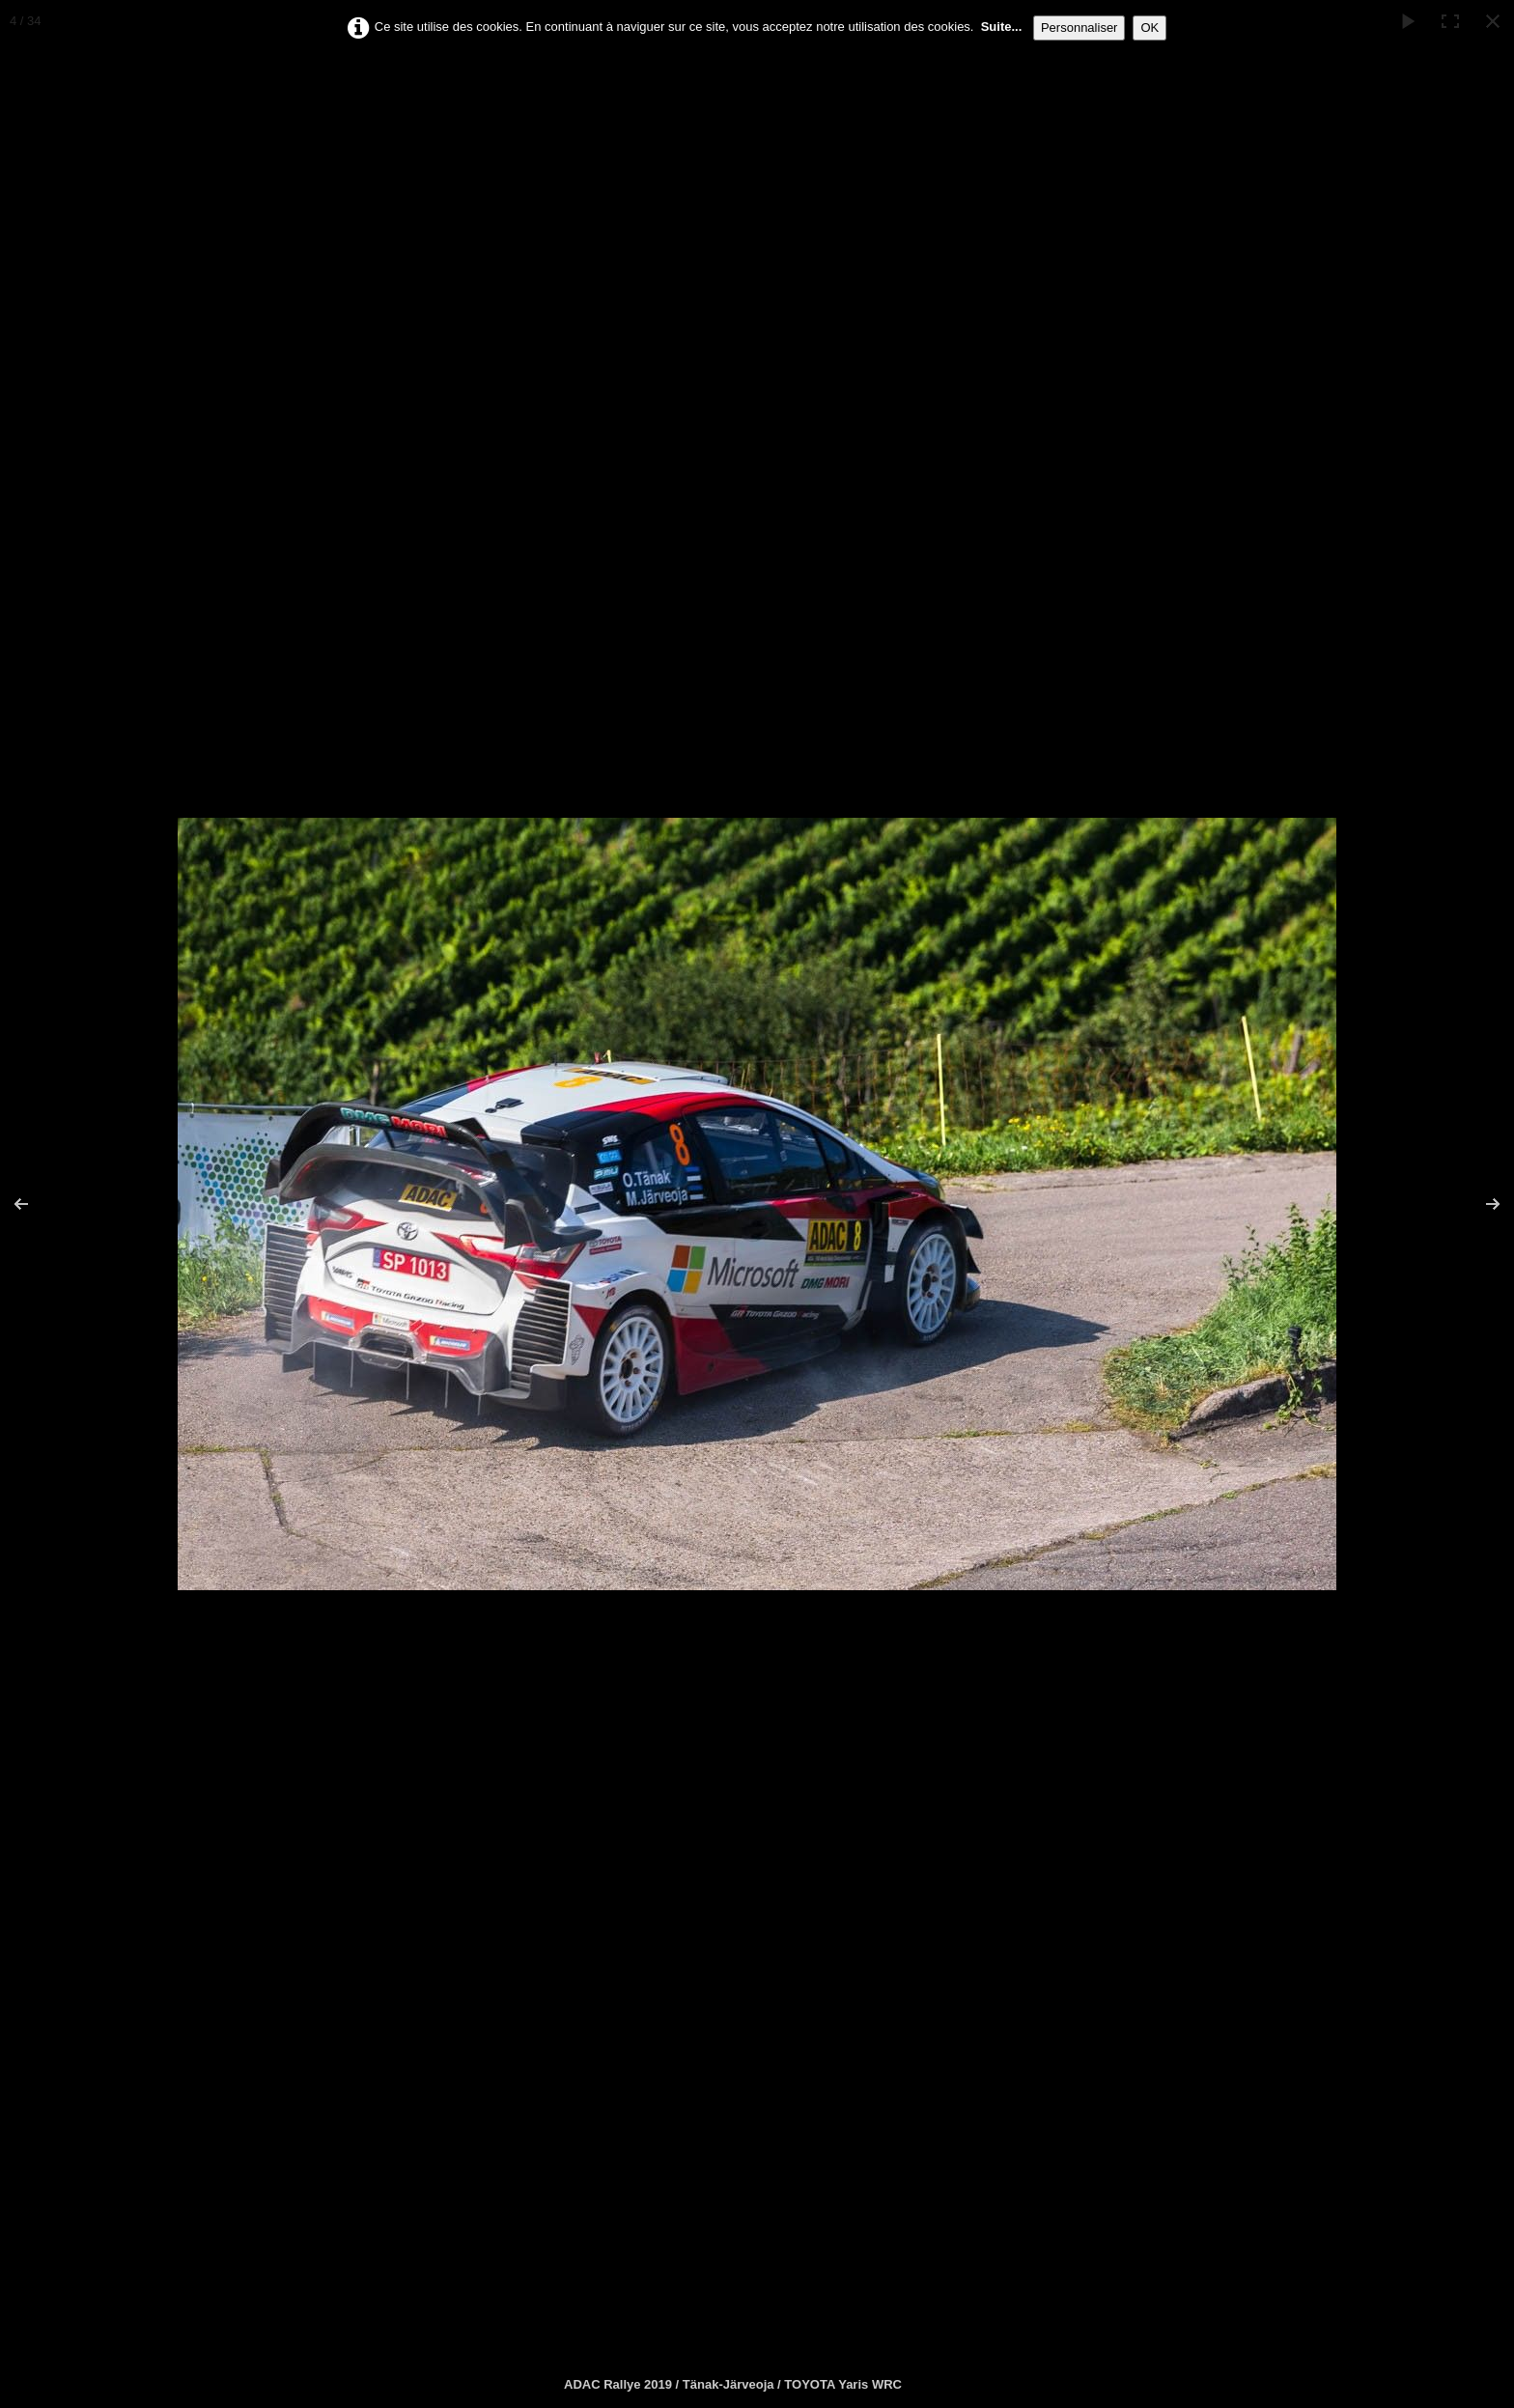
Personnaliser (1079, 27)
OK (1149, 27)
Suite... (1002, 26)
